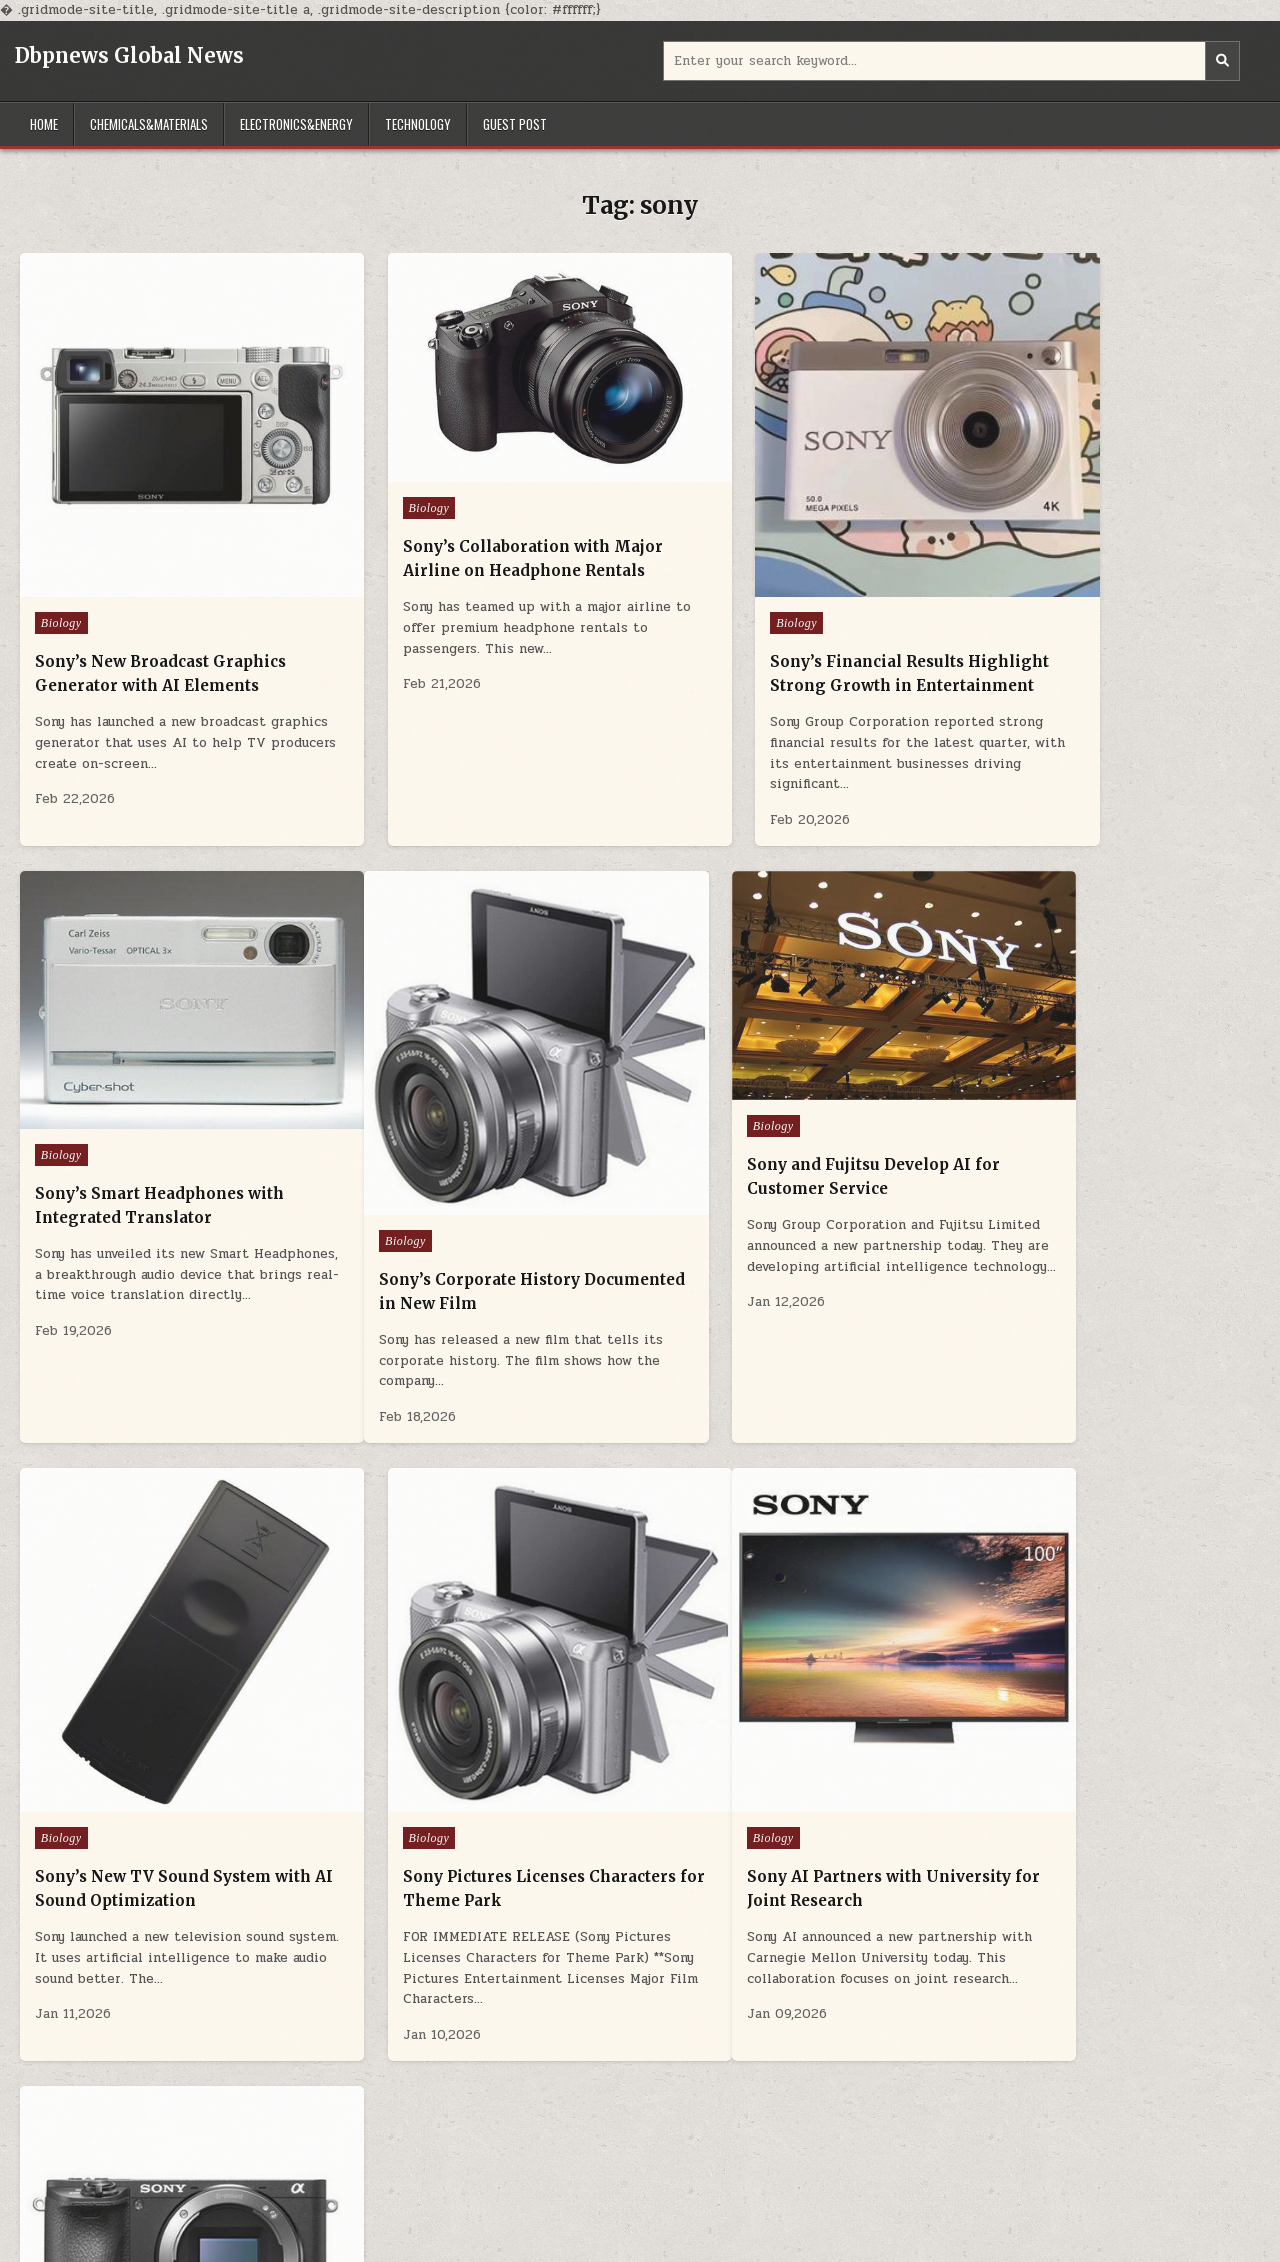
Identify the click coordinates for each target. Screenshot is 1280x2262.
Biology (61, 570)
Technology (418, 124)
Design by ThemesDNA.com (640, 2243)
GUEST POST (515, 124)
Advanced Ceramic (74, 2167)
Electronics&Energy (296, 124)
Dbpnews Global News (129, 55)
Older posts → (676, 2028)
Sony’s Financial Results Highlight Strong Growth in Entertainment (780, 632)
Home (44, 124)
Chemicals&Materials (149, 124)
